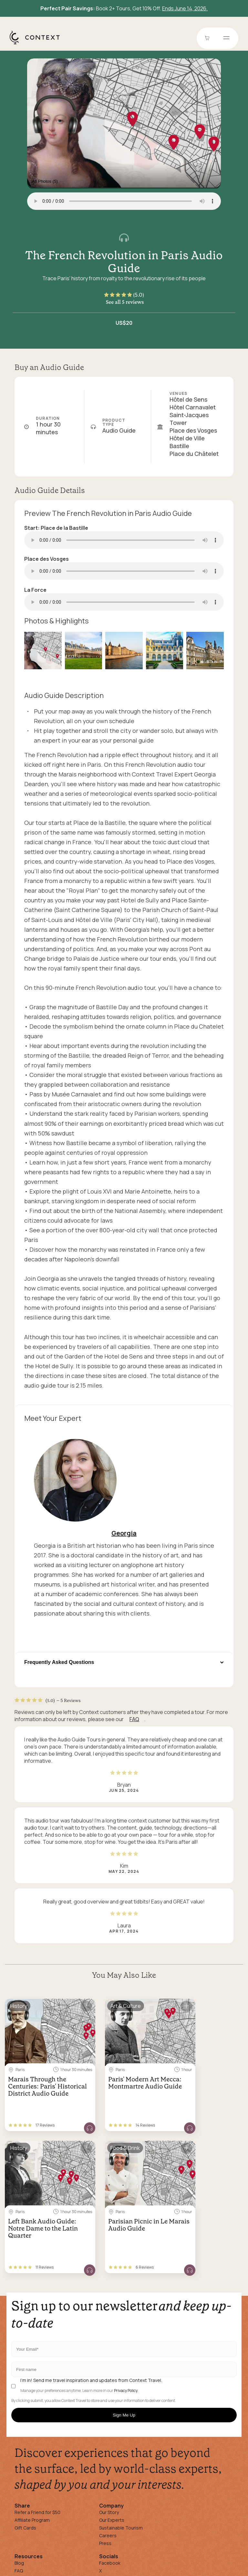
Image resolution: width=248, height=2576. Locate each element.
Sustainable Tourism (121, 2528)
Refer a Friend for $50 (37, 2512)
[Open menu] (226, 38)
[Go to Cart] (208, 38)
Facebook (109, 2563)
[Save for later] (86, 2006)
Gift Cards (25, 2528)
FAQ (134, 1719)
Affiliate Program (32, 2520)
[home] (38, 43)
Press (105, 2543)
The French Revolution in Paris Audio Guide (124, 262)
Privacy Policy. (126, 2390)
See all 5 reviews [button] (125, 302)
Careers (108, 2535)
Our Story (109, 2512)
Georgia (124, 1533)
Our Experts (111, 2520)
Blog (19, 2563)
